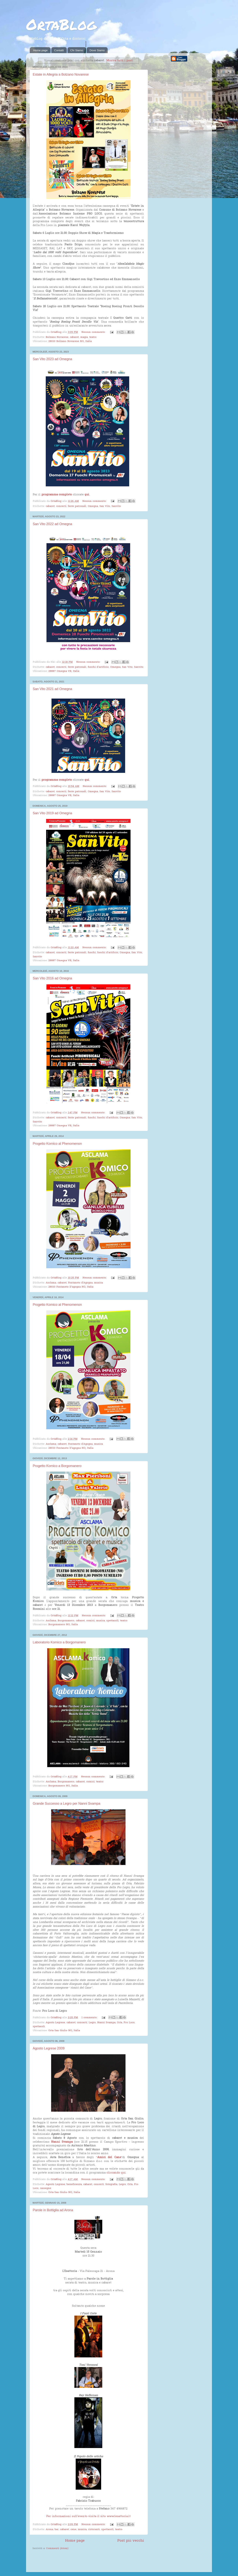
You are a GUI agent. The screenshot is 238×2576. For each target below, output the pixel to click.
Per (48, 2516)
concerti (61, 506)
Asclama (51, 1283)
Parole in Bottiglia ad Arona (53, 2210)
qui (87, 495)
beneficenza (74, 2184)
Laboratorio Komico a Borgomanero (59, 1642)
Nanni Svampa (106, 2023)
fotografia (111, 2184)
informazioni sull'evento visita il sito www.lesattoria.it (91, 2516)
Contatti (59, 50)
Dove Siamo (97, 50)
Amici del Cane (109, 2157)
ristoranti (94, 2529)
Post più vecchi (130, 2540)
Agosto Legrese (55, 2023)
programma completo (56, 495)
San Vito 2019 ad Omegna (52, 813)
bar (57, 2529)
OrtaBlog (61, 24)
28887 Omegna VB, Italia (63, 671)
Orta (119, 2023)
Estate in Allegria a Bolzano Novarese (61, 74)
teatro (93, 337)
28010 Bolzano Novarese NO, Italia (70, 341)
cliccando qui (116, 2173)
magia (84, 337)
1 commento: (89, 2018)
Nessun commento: (93, 332)
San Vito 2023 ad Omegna (52, 359)
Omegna (93, 506)
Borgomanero (66, 1621)
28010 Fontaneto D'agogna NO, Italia (70, 1287)
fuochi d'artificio (98, 667)
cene (73, 2529)
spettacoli (112, 1621)
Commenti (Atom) (57, 2548)
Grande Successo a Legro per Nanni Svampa (66, 1803)
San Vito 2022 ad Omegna (52, 524)
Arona (49, 2529)
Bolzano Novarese (57, 337)
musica (98, 1283)
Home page (40, 50)
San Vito (104, 506)
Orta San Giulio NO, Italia (64, 2031)
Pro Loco (129, 2023)
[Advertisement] (76, 2561)
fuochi (92, 953)
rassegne (45, 2188)
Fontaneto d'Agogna (80, 1283)
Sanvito (116, 506)
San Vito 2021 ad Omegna (52, 689)
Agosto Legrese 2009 (49, 2048)
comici (90, 1621)
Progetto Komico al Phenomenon (57, 1143)
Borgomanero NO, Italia (63, 1625)
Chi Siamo (76, 50)
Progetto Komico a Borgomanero (57, 1466)
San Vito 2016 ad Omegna (52, 978)
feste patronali (77, 506)
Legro (92, 2023)
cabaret (74, 337)
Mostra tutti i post (119, 61)
